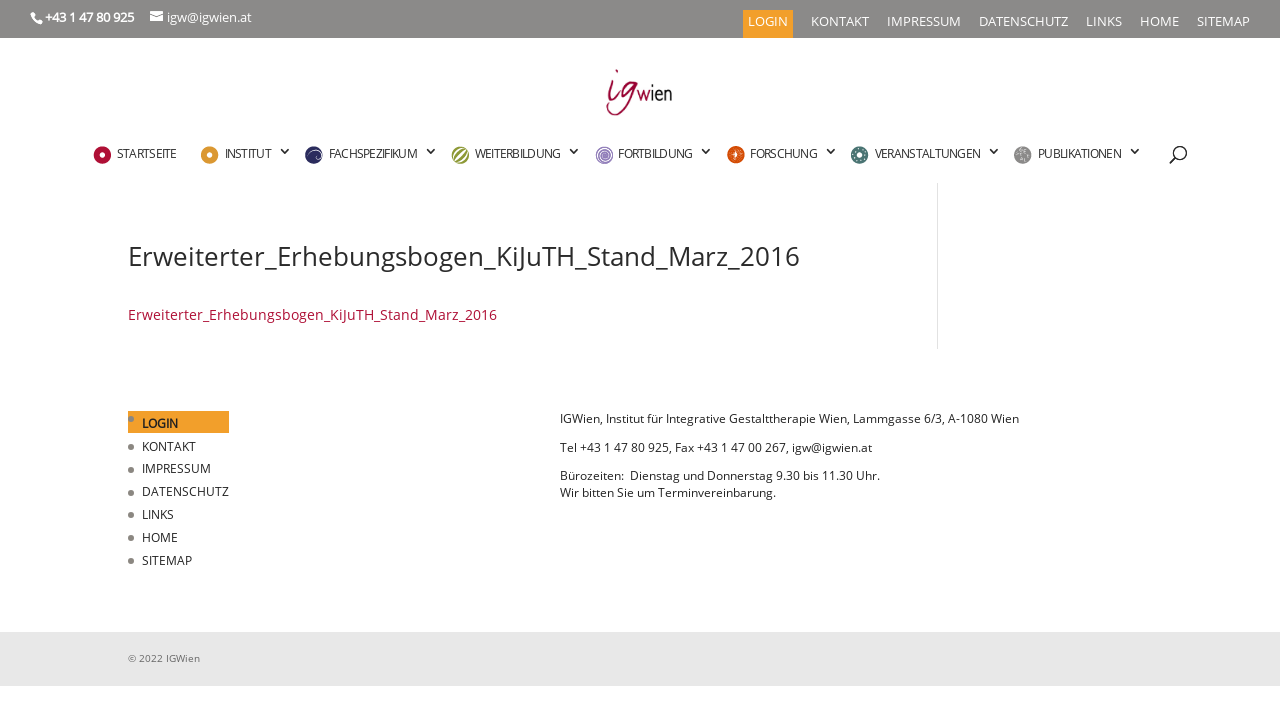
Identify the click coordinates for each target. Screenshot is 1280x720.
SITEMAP (1223, 22)
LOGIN (768, 22)
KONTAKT (840, 22)
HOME (1159, 22)
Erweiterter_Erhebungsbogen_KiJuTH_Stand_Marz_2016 (312, 314)
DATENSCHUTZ (1023, 22)
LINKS (1104, 22)
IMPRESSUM (924, 22)
